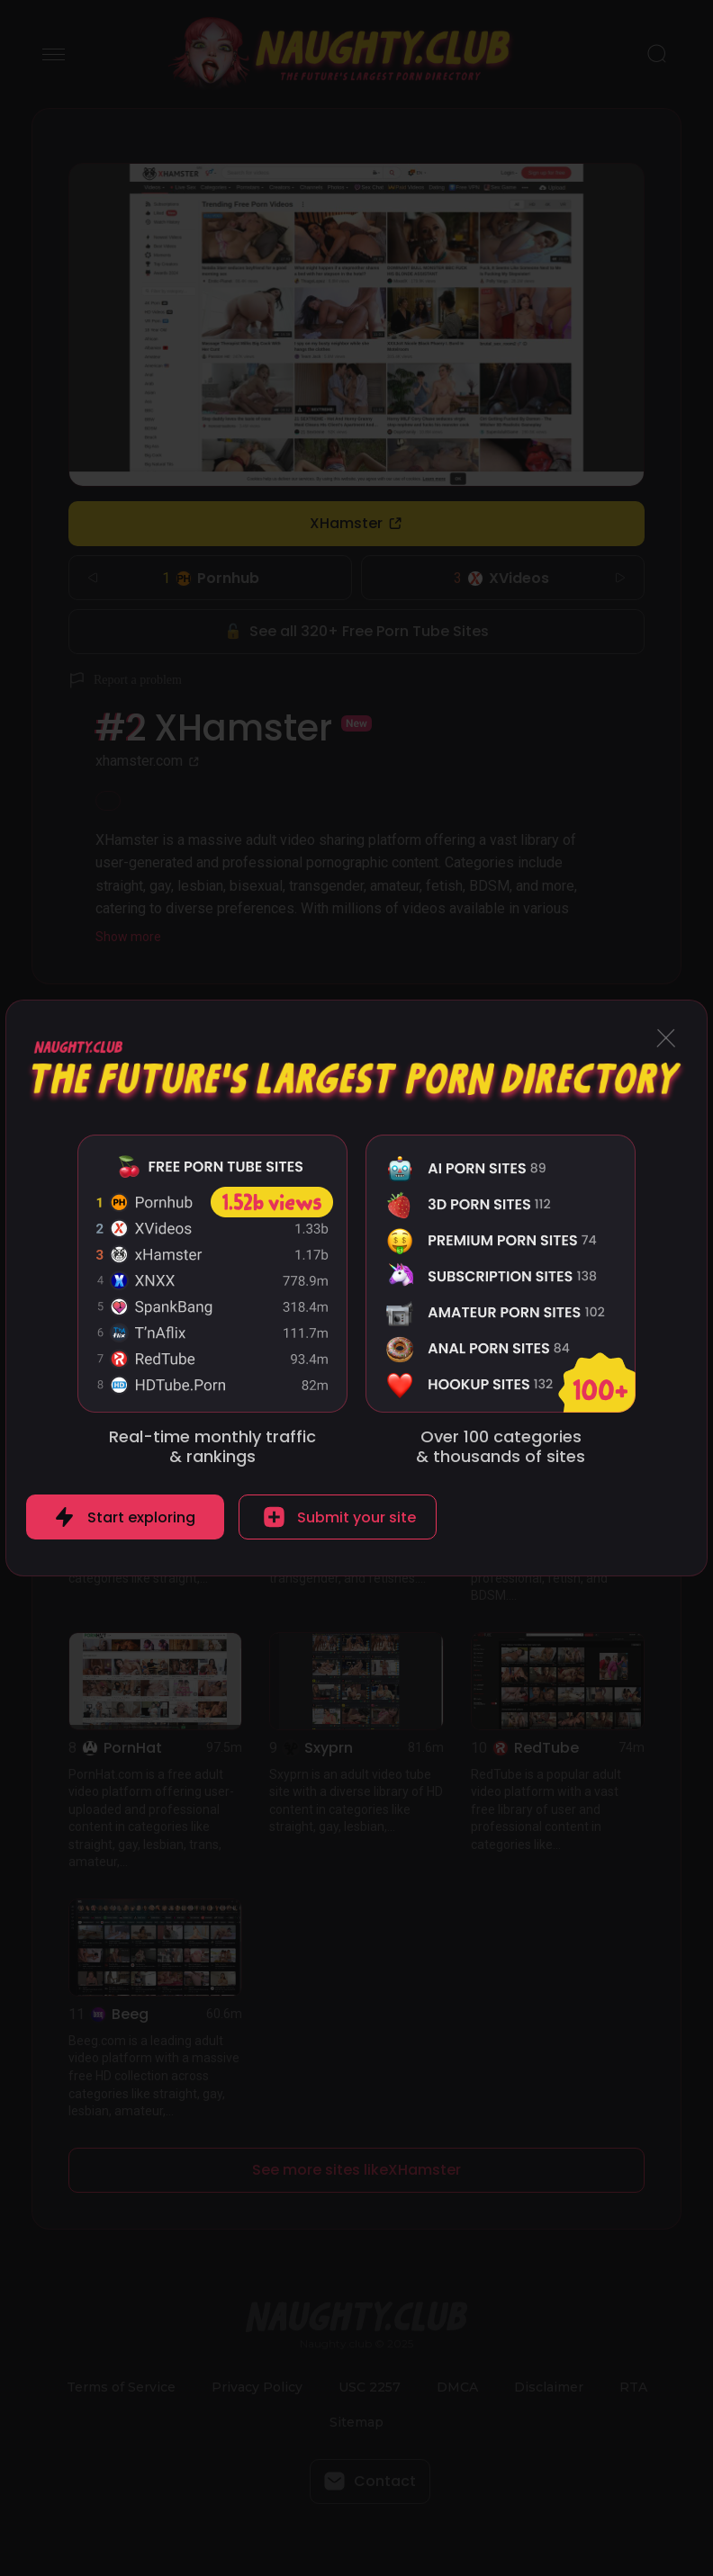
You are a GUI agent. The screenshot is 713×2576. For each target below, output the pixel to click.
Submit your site (356, 1517)
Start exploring (141, 1517)
